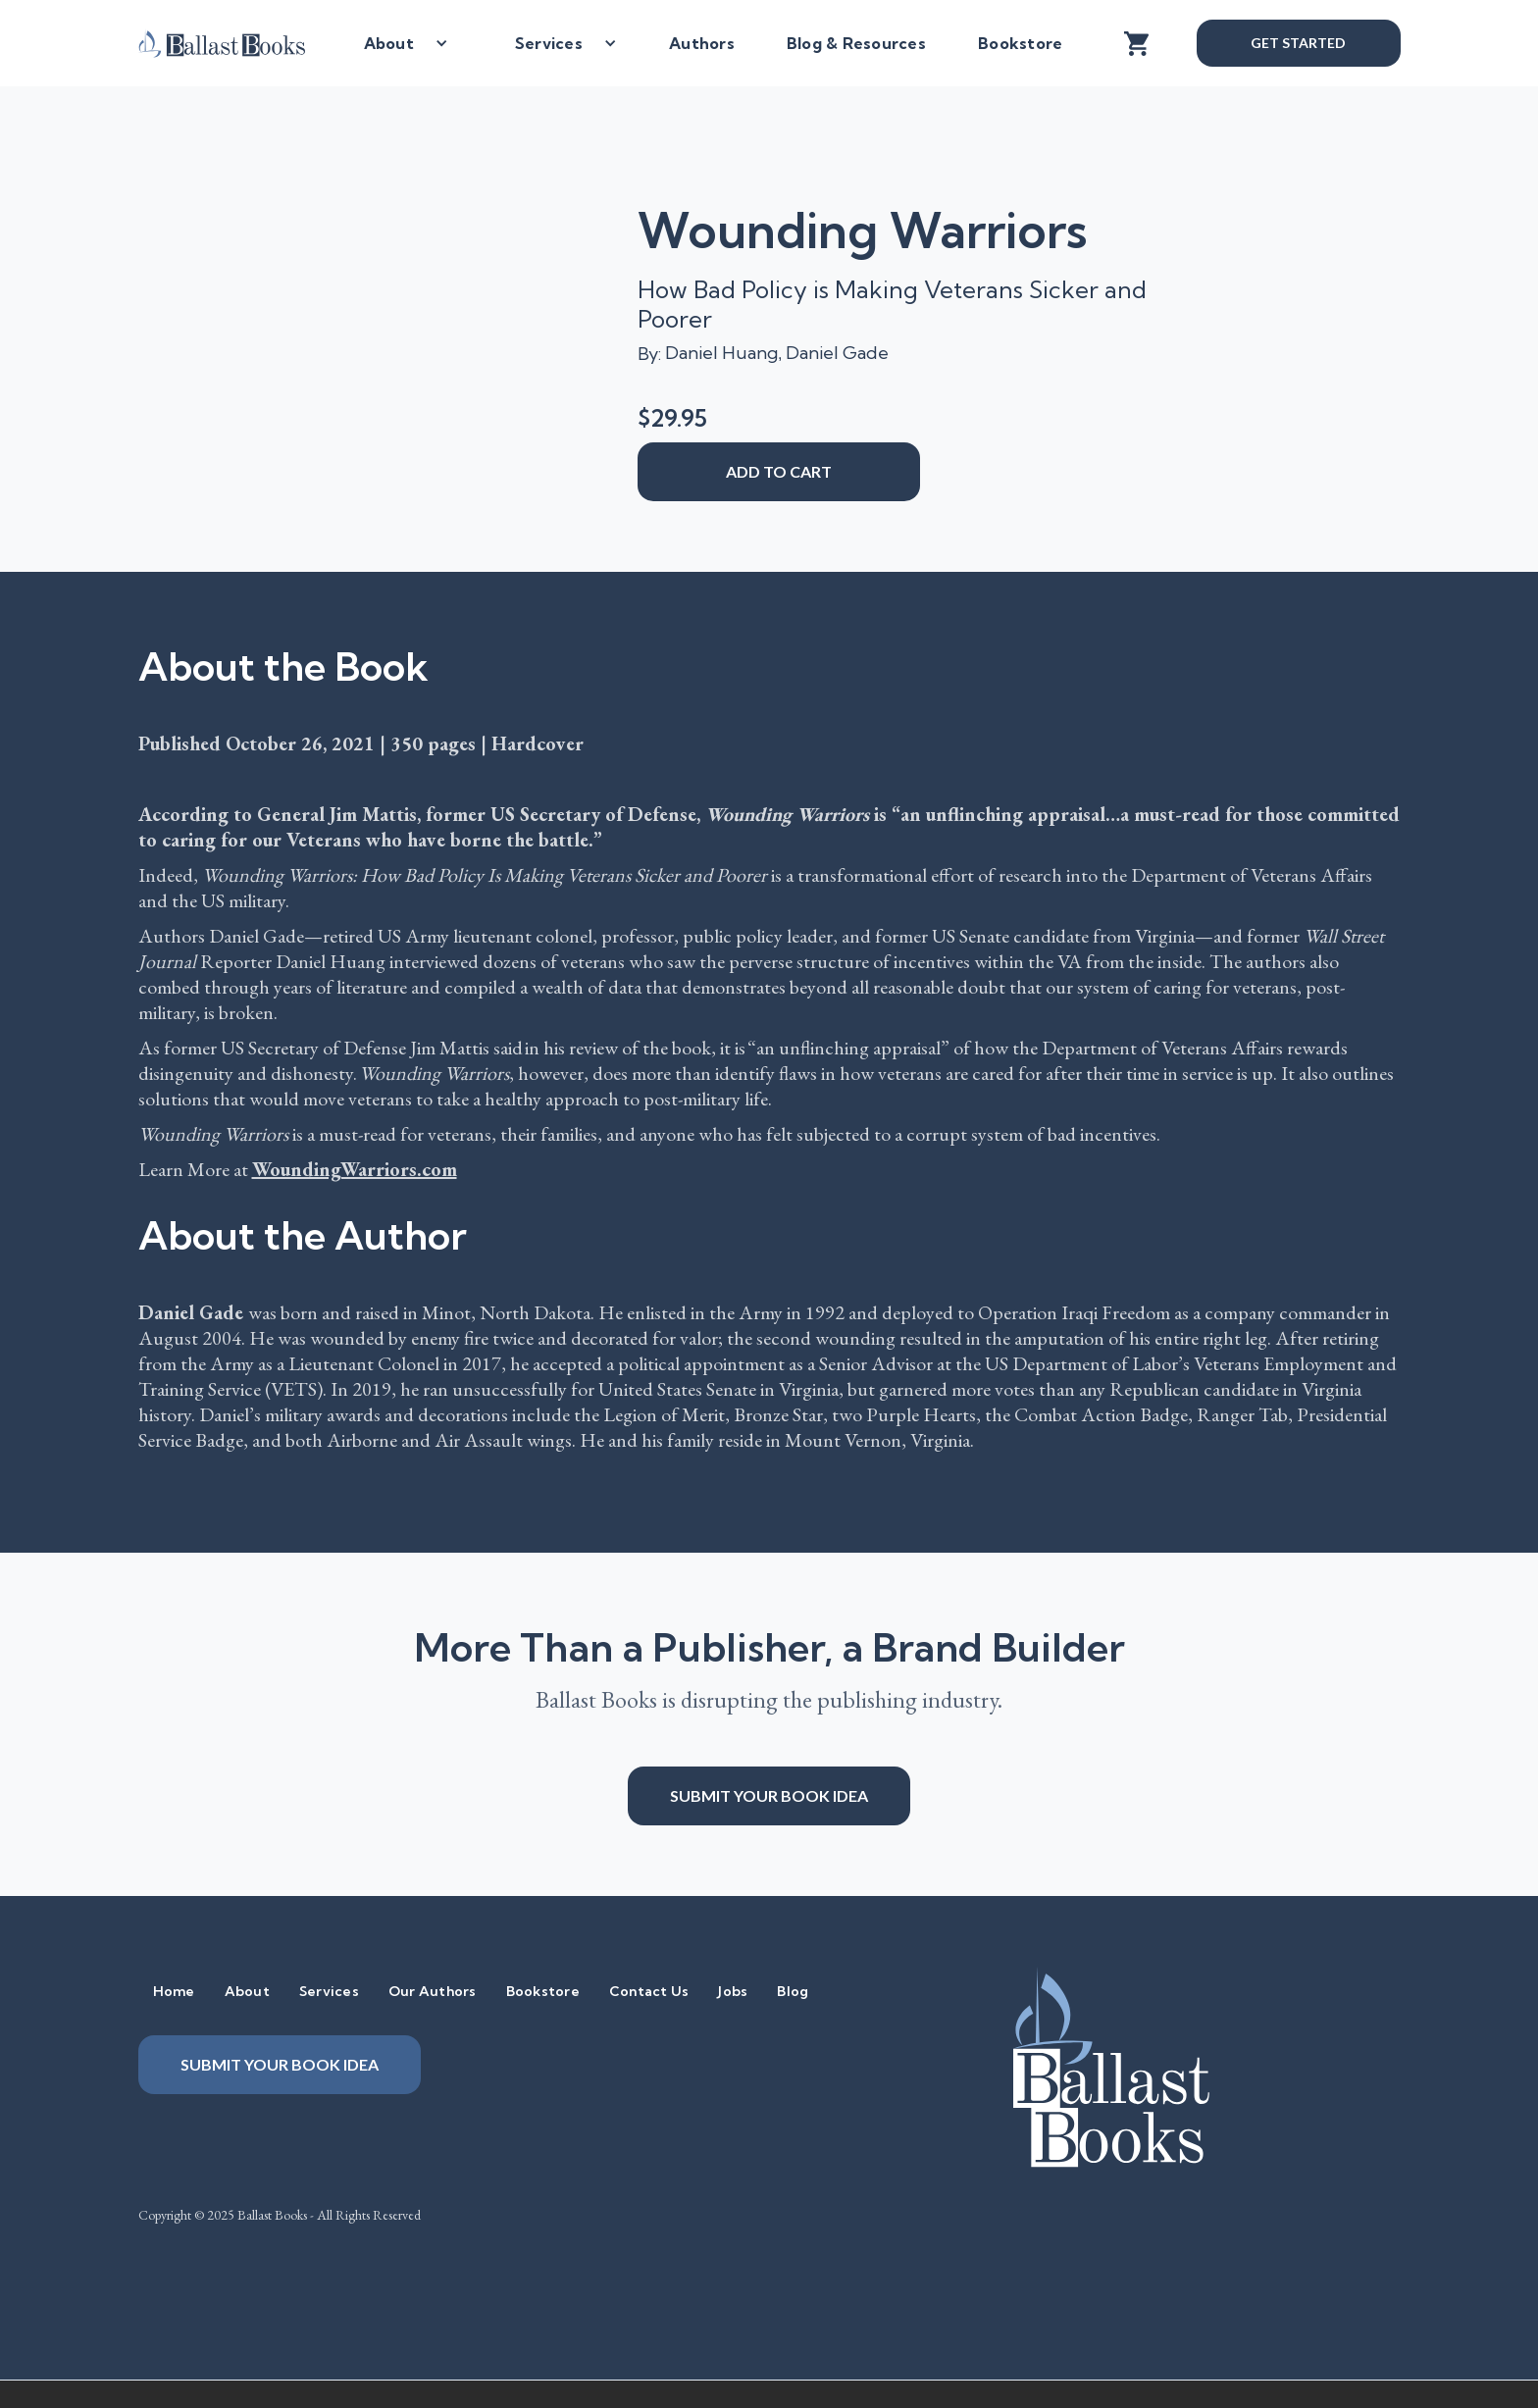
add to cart (779, 471)
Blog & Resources (856, 43)
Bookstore (1020, 43)
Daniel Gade (837, 352)
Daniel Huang (721, 352)
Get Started (1298, 42)
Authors (702, 43)
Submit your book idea (769, 1795)
